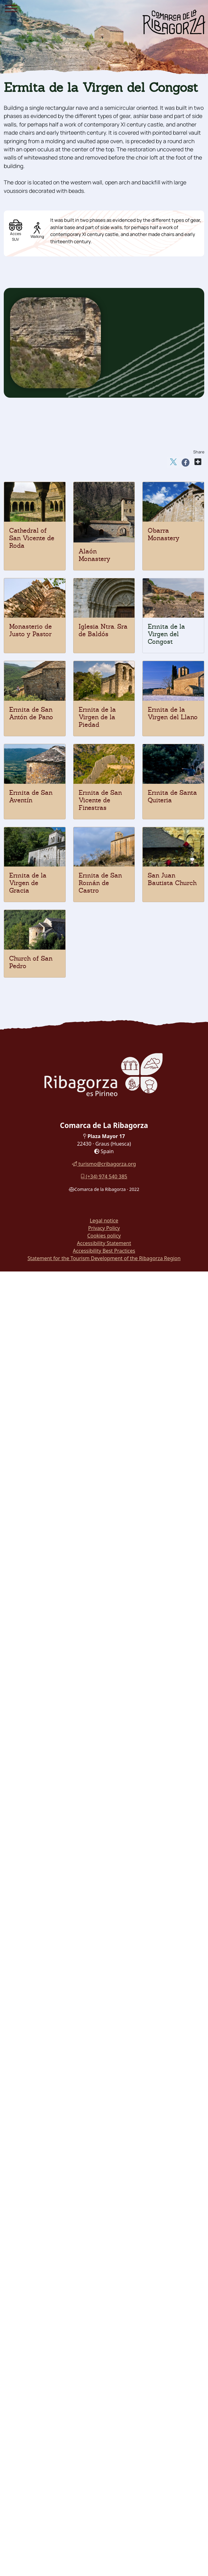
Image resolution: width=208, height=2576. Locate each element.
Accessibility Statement (104, 1243)
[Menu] (11, 9)
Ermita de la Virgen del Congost (166, 634)
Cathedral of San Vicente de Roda (31, 538)
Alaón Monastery (94, 555)
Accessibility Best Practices (104, 1250)
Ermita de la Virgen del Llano (173, 713)
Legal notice (104, 1220)
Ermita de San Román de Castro (100, 883)
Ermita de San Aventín (30, 796)
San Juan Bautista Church (172, 879)
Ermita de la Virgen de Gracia (28, 883)
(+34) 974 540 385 (104, 1176)
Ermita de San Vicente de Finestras (100, 800)
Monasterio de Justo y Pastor (30, 630)
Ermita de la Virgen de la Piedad (97, 717)
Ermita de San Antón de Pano (31, 713)
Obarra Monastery (163, 534)
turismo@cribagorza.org (104, 1163)
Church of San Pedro (30, 962)
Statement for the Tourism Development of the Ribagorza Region (103, 1258)
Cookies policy (104, 1235)
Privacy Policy (104, 1228)
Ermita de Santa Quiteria (172, 796)
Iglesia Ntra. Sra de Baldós (103, 630)
